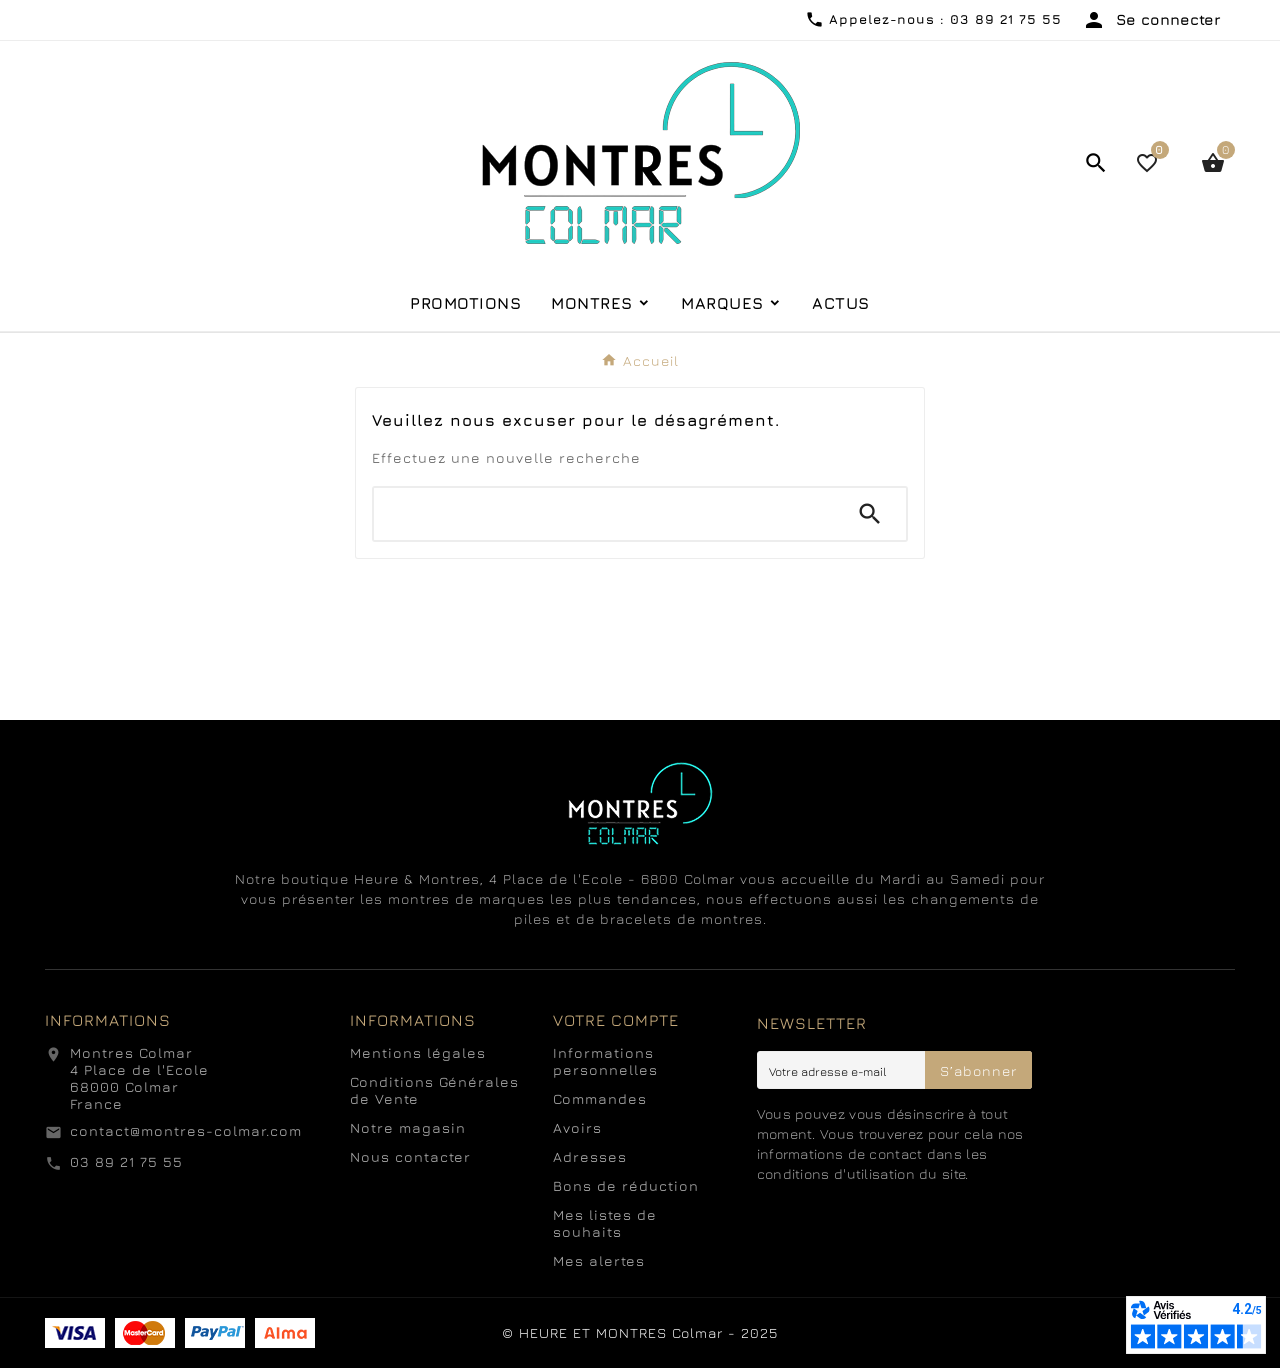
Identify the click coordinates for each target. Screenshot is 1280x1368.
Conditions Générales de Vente (434, 1090)
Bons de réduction (626, 1185)
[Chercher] (604, 514)
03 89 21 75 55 (126, 1161)
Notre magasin (408, 1127)
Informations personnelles (605, 1061)
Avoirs (577, 1127)
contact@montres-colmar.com (186, 1130)
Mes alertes (599, 1260)
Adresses (590, 1156)
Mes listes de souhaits (605, 1223)
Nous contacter (410, 1156)
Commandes (600, 1098)
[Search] (870, 514)
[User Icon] (1151, 20)
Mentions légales (418, 1052)
